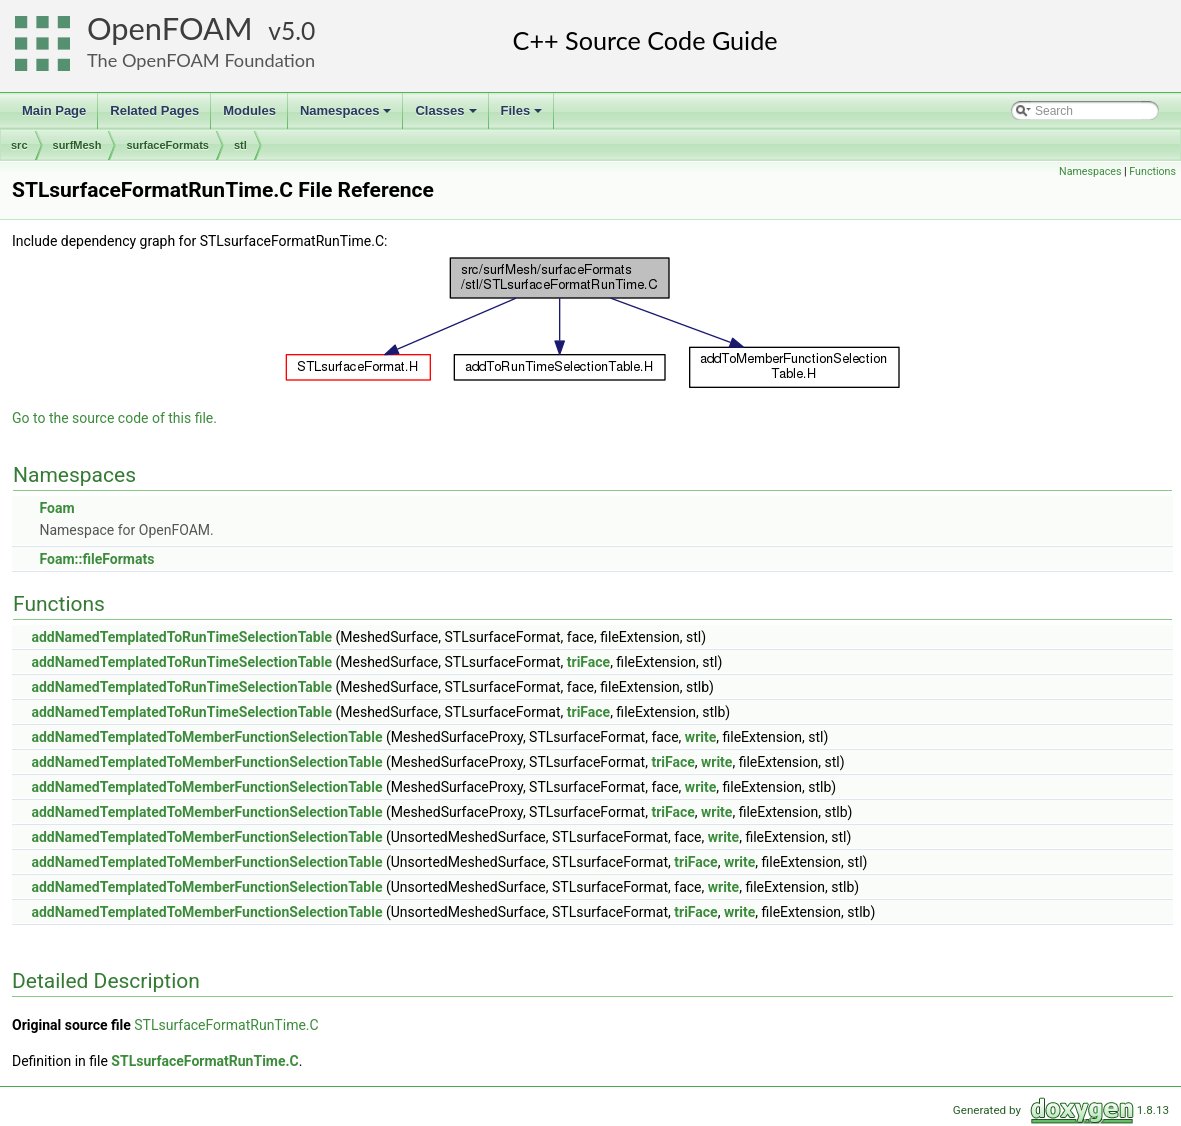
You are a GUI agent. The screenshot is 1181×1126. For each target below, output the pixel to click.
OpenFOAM (170, 28)
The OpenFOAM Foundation (201, 60)
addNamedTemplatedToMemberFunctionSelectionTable (206, 737)
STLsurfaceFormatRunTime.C (226, 1025)
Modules (249, 110)
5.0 (298, 30)
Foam (56, 508)
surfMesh (77, 145)
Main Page (54, 110)
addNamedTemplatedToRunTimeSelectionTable (181, 637)
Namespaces (347, 116)
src (19, 145)
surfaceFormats (167, 145)
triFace (588, 662)
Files (523, 116)
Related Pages (154, 110)
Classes (447, 116)
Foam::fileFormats (96, 559)
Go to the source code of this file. (114, 418)
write (700, 737)
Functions (1152, 171)
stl (240, 145)
